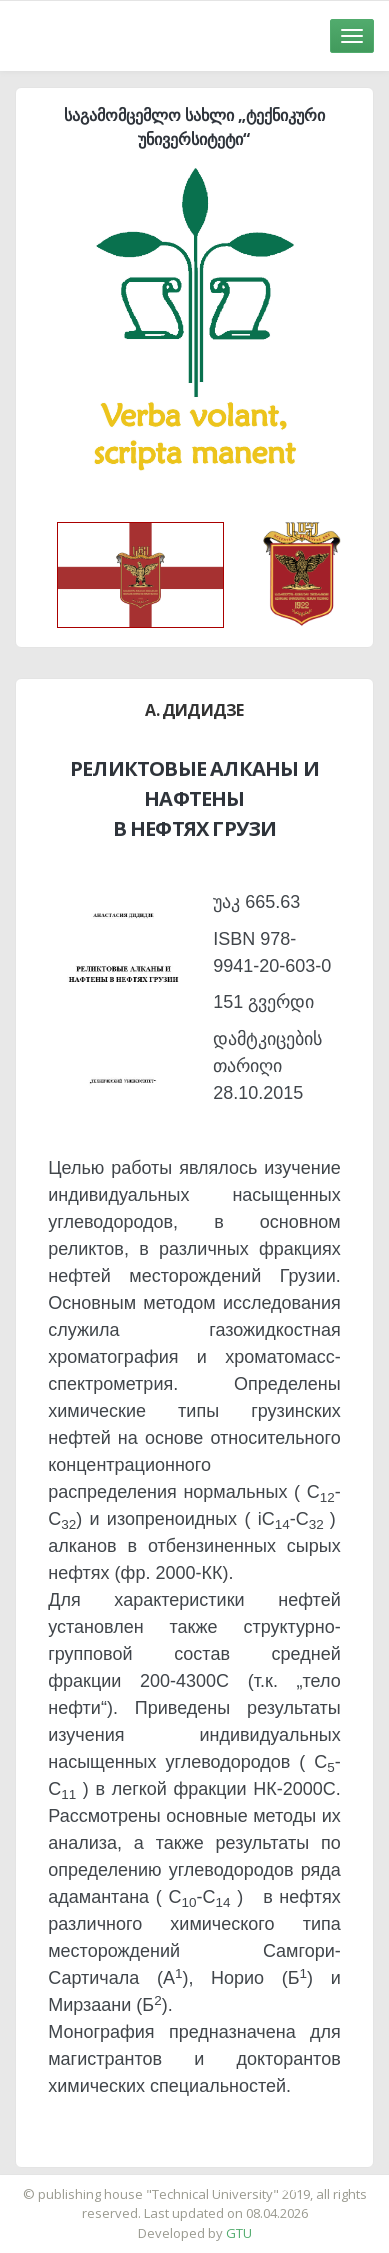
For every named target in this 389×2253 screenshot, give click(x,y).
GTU (239, 2233)
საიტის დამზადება (254, 2184)
